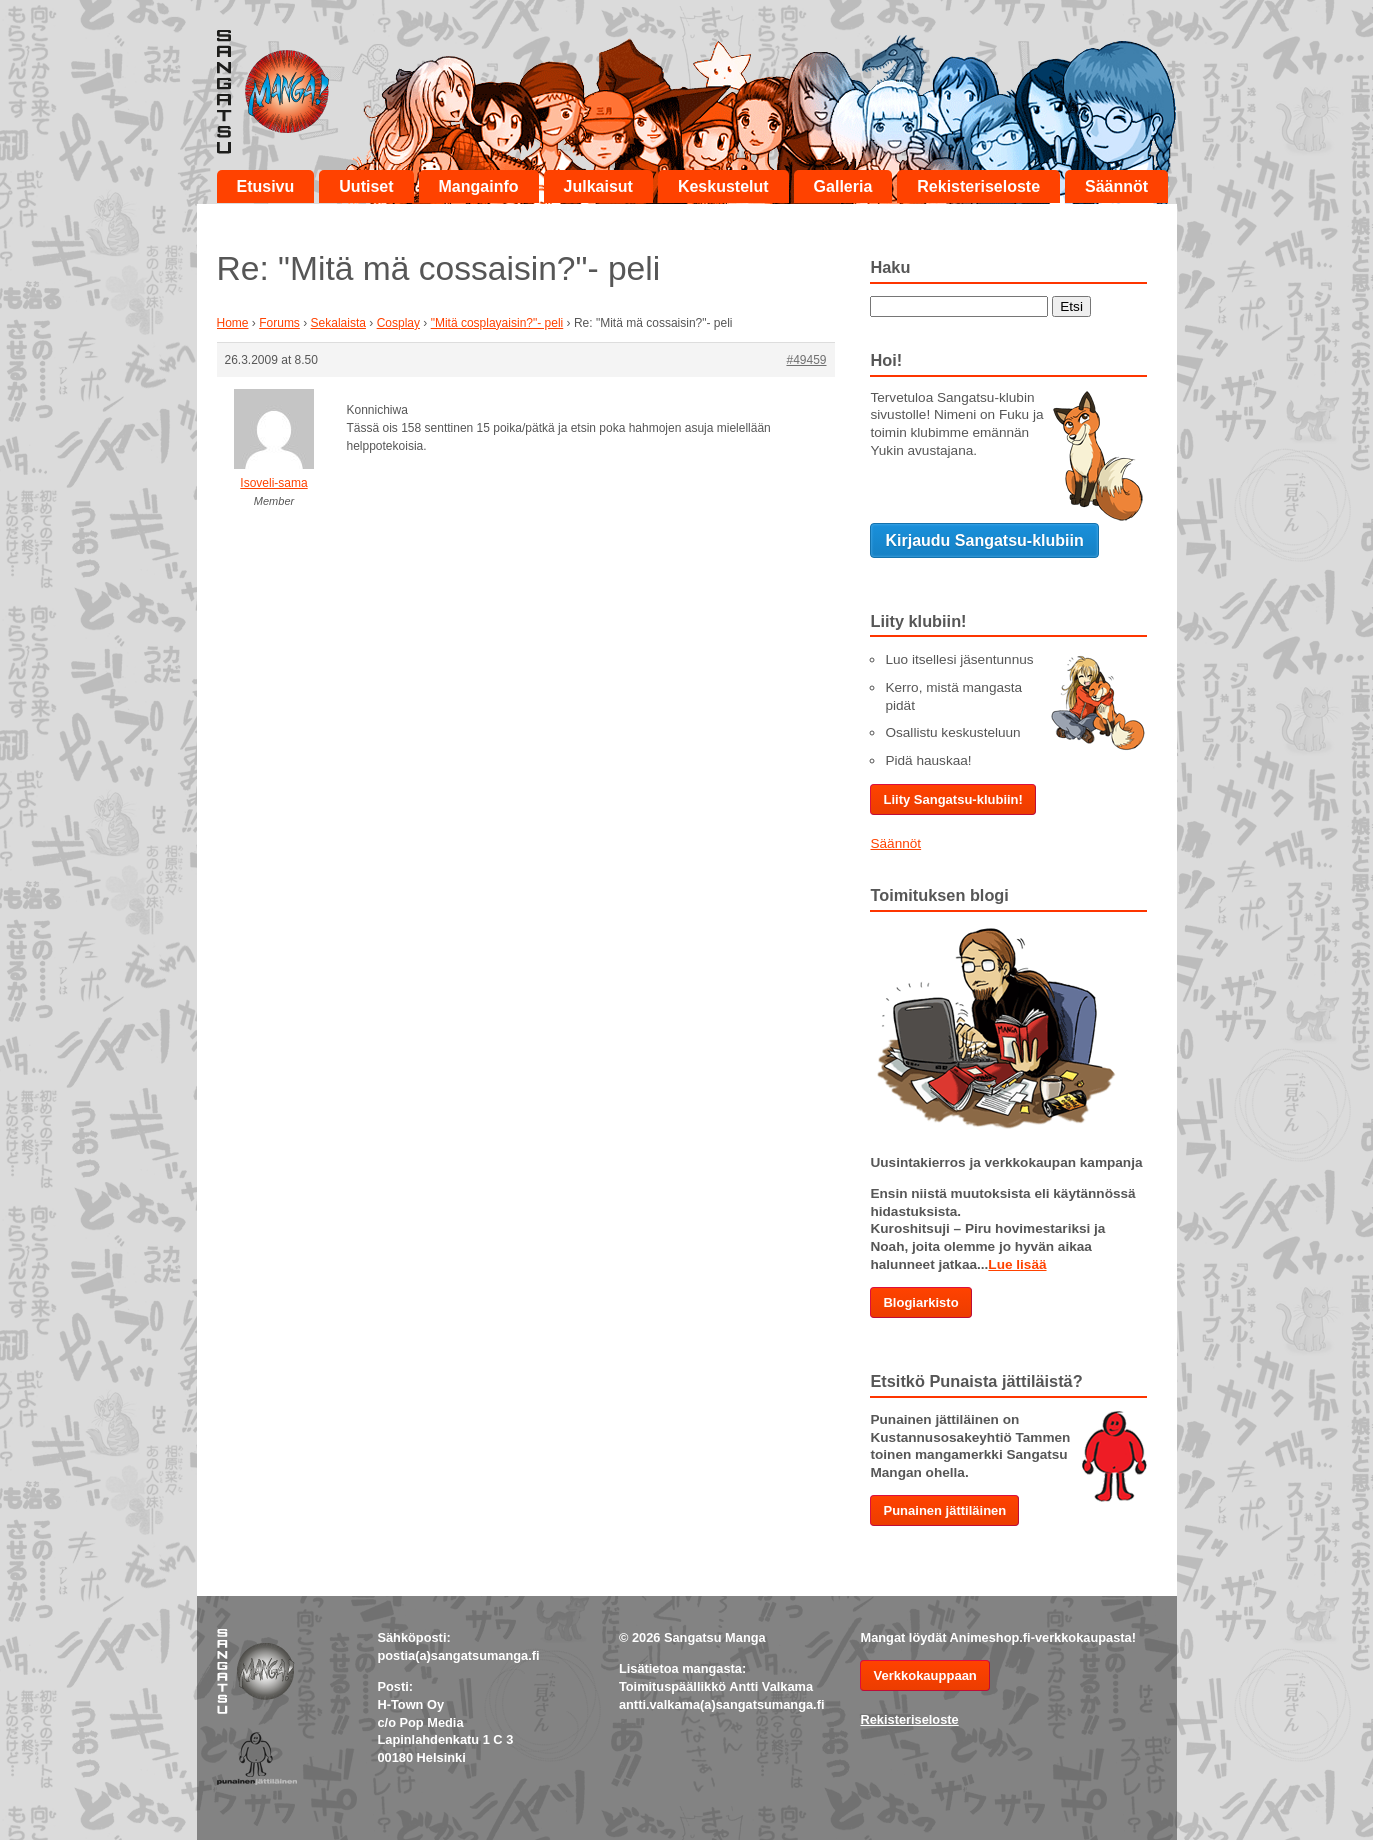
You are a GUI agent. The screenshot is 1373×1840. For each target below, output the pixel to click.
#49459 (806, 360)
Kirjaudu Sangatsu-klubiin (984, 540)
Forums (279, 323)
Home (233, 323)
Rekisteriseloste (978, 186)
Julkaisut (598, 186)
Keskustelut (723, 186)
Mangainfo (479, 186)
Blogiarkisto (920, 1302)
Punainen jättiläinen (944, 1510)
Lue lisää (1017, 1264)
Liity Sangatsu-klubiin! (952, 799)
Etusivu (266, 186)
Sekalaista (338, 323)
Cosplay (398, 323)
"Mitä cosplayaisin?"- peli (497, 323)
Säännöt (1116, 186)
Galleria (843, 186)
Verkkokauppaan (924, 1675)
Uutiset (366, 186)
